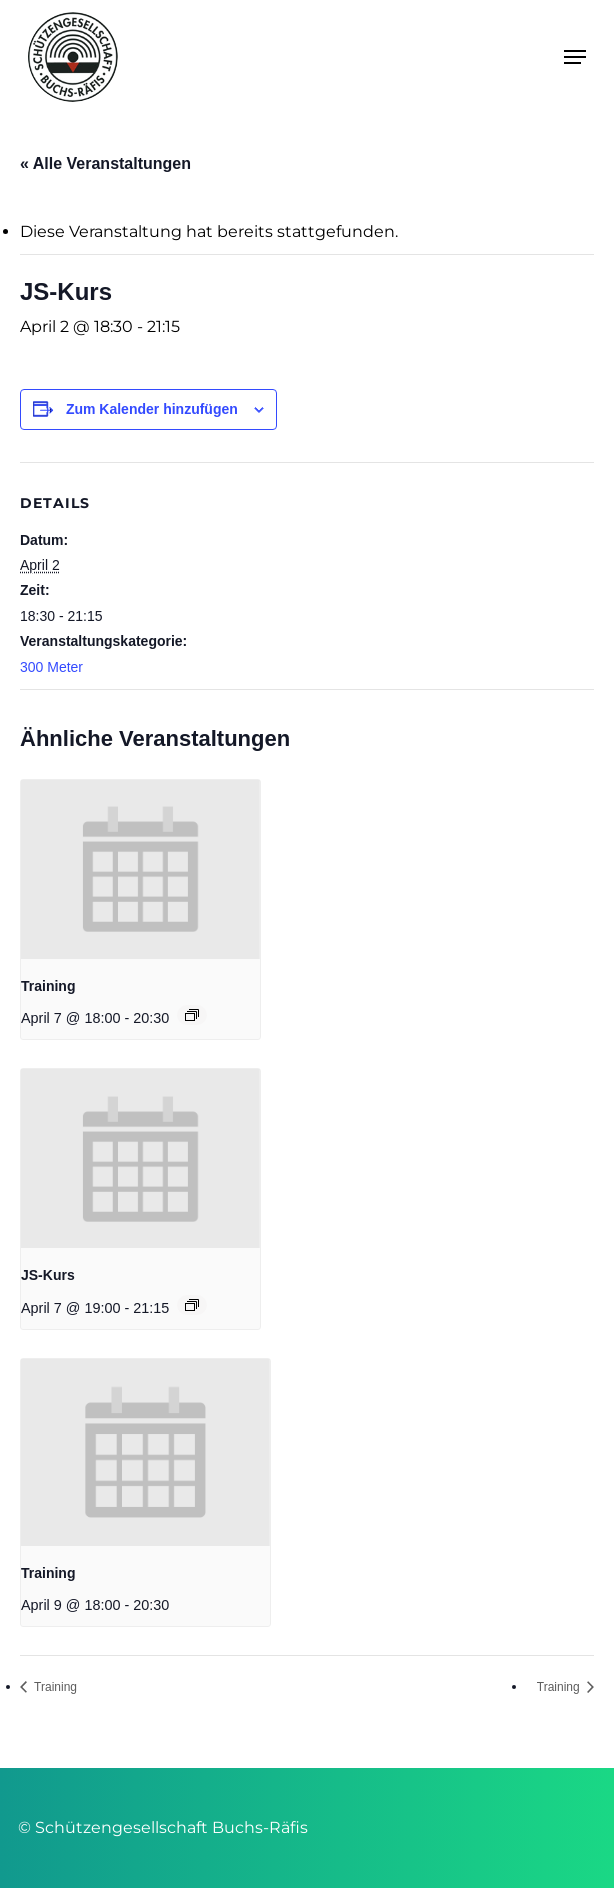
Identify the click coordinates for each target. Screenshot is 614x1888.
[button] (575, 57)
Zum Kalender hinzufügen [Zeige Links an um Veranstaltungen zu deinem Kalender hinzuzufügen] (152, 409)
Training (48, 986)
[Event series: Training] (192, 1015)
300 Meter (51, 667)
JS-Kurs (48, 1275)
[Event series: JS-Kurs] (192, 1305)
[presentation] (140, 869)
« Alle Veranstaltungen (105, 163)
